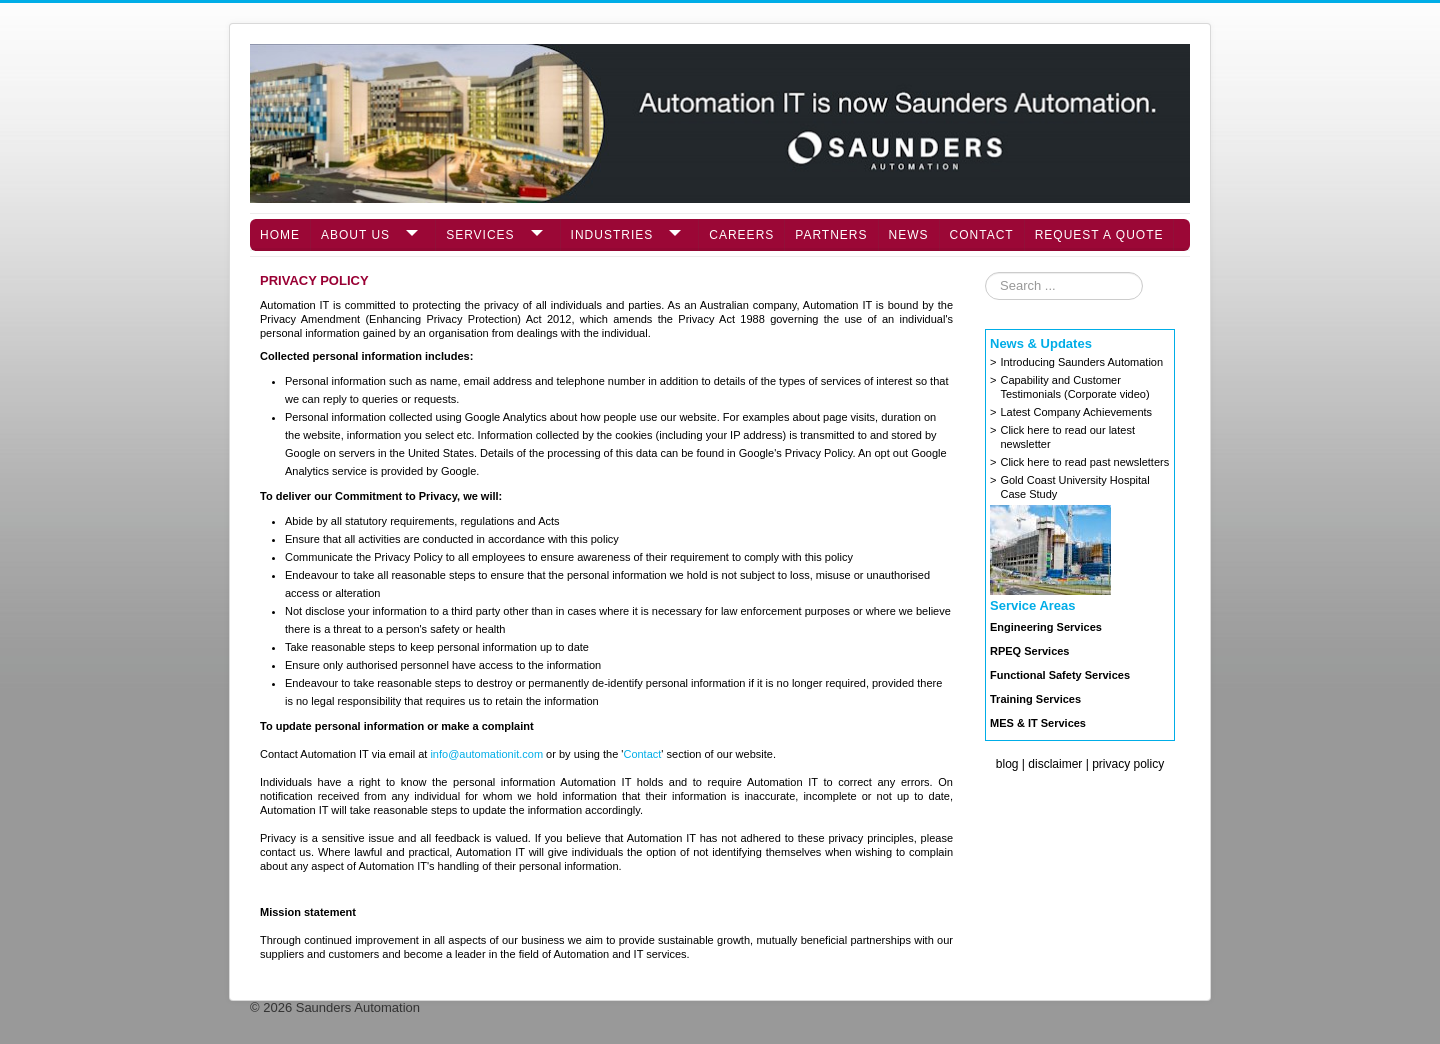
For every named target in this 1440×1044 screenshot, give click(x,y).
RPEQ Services (1030, 651)
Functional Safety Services (1060, 675)
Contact (982, 235)
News (909, 235)
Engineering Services (1046, 627)
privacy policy (1128, 764)
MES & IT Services (1038, 723)
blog (1007, 764)
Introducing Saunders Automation (1081, 362)
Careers (741, 235)
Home (280, 235)
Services (480, 235)
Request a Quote (1099, 235)
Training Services (1035, 699)
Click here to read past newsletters (1084, 462)
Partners (831, 235)
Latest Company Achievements (1076, 412)
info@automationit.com (486, 754)
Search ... (985, 272)
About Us (355, 235)
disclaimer (1055, 764)
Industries (612, 235)
